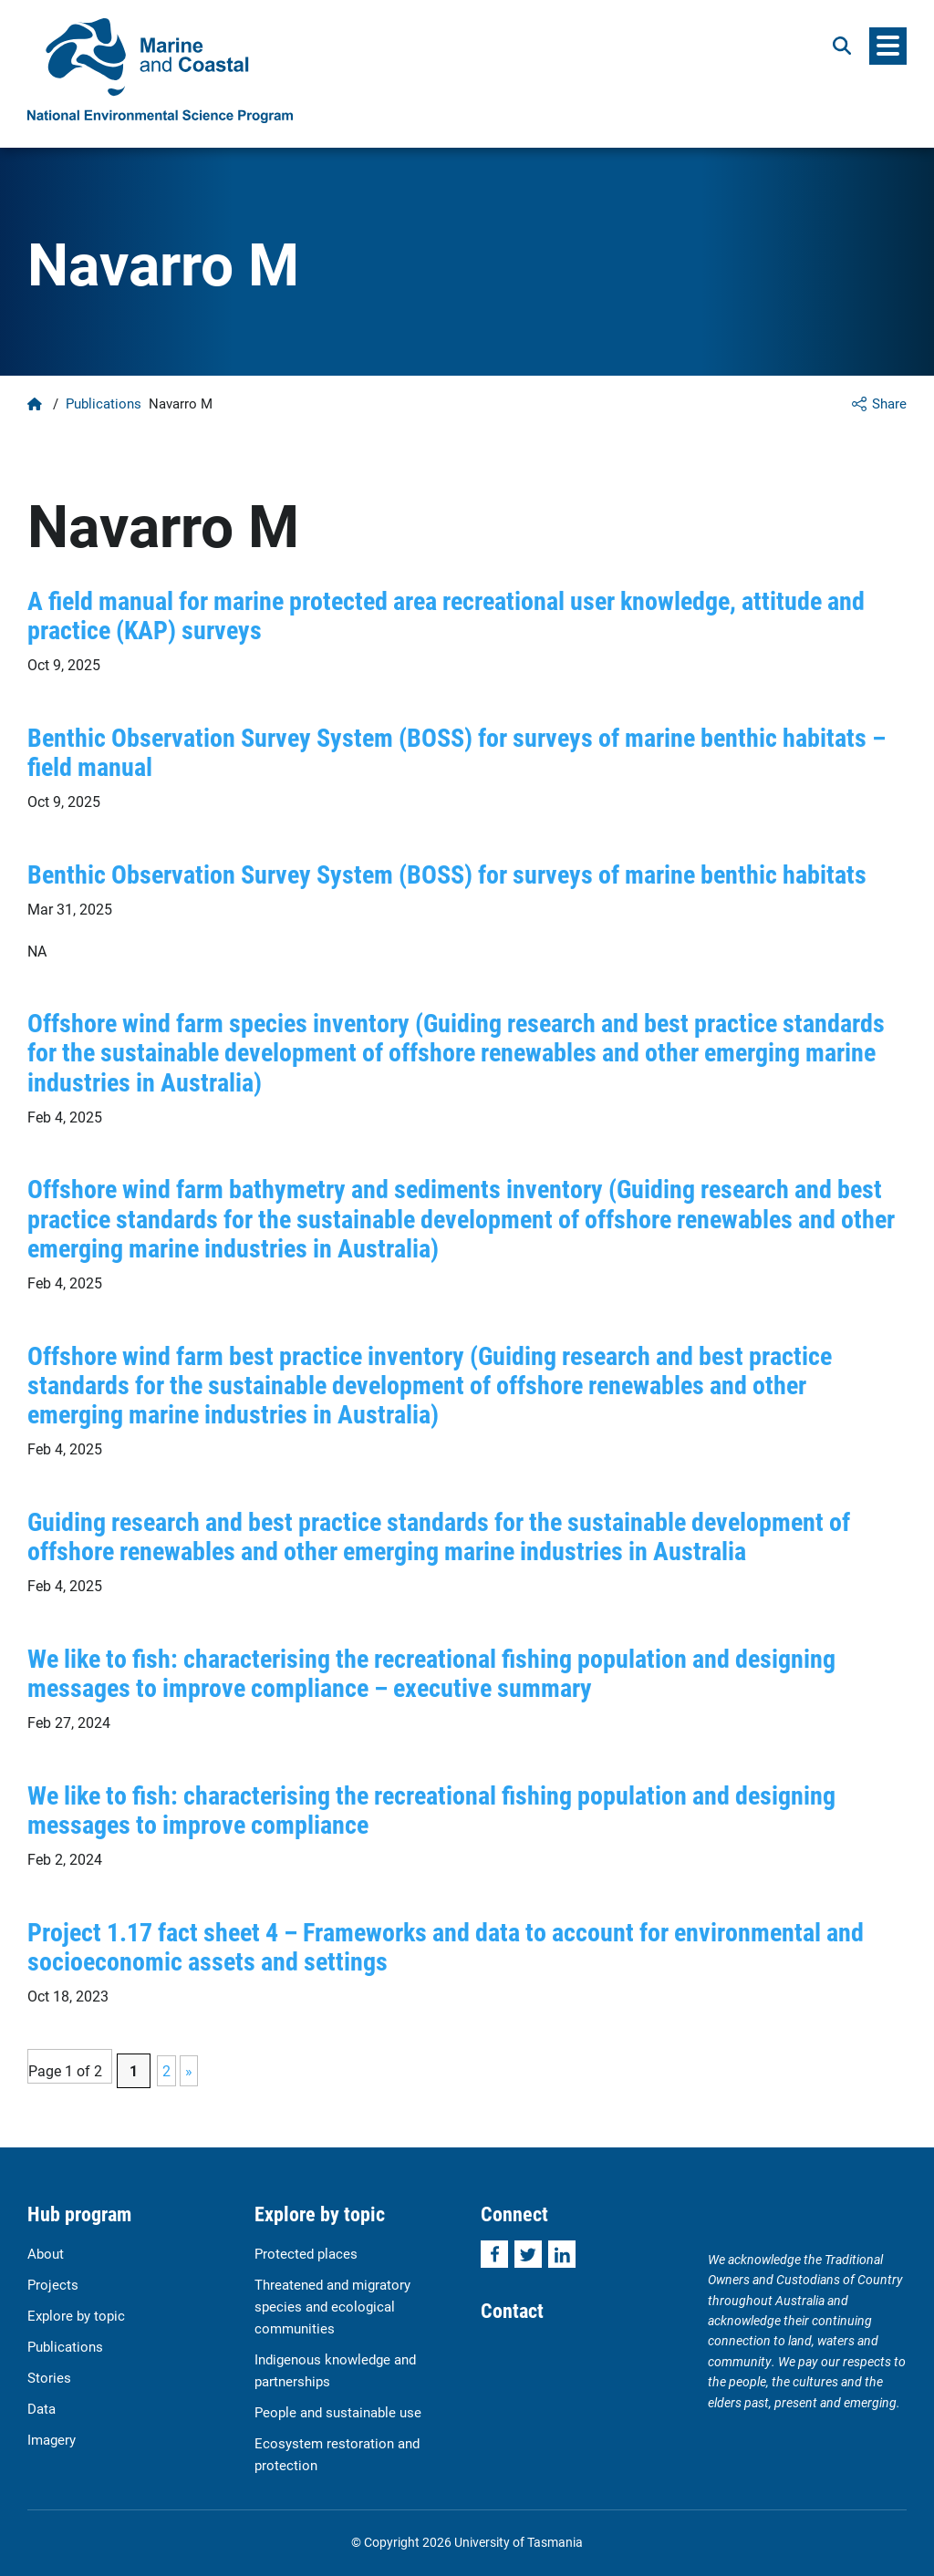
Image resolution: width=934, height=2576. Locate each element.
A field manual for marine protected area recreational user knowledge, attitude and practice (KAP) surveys (446, 615)
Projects (52, 2284)
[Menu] (888, 46)
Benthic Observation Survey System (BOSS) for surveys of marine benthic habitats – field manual (456, 751)
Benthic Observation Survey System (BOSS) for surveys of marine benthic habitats (447, 873)
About (45, 2253)
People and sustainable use (337, 2412)
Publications (103, 403)
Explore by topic (76, 2315)
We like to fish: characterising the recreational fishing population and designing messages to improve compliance (431, 1809)
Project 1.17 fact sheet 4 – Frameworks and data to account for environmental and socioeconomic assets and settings (445, 1946)
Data (41, 2408)
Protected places (306, 2253)
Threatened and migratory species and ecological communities (332, 2306)
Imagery (51, 2439)
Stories (49, 2377)
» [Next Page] (188, 2070)
